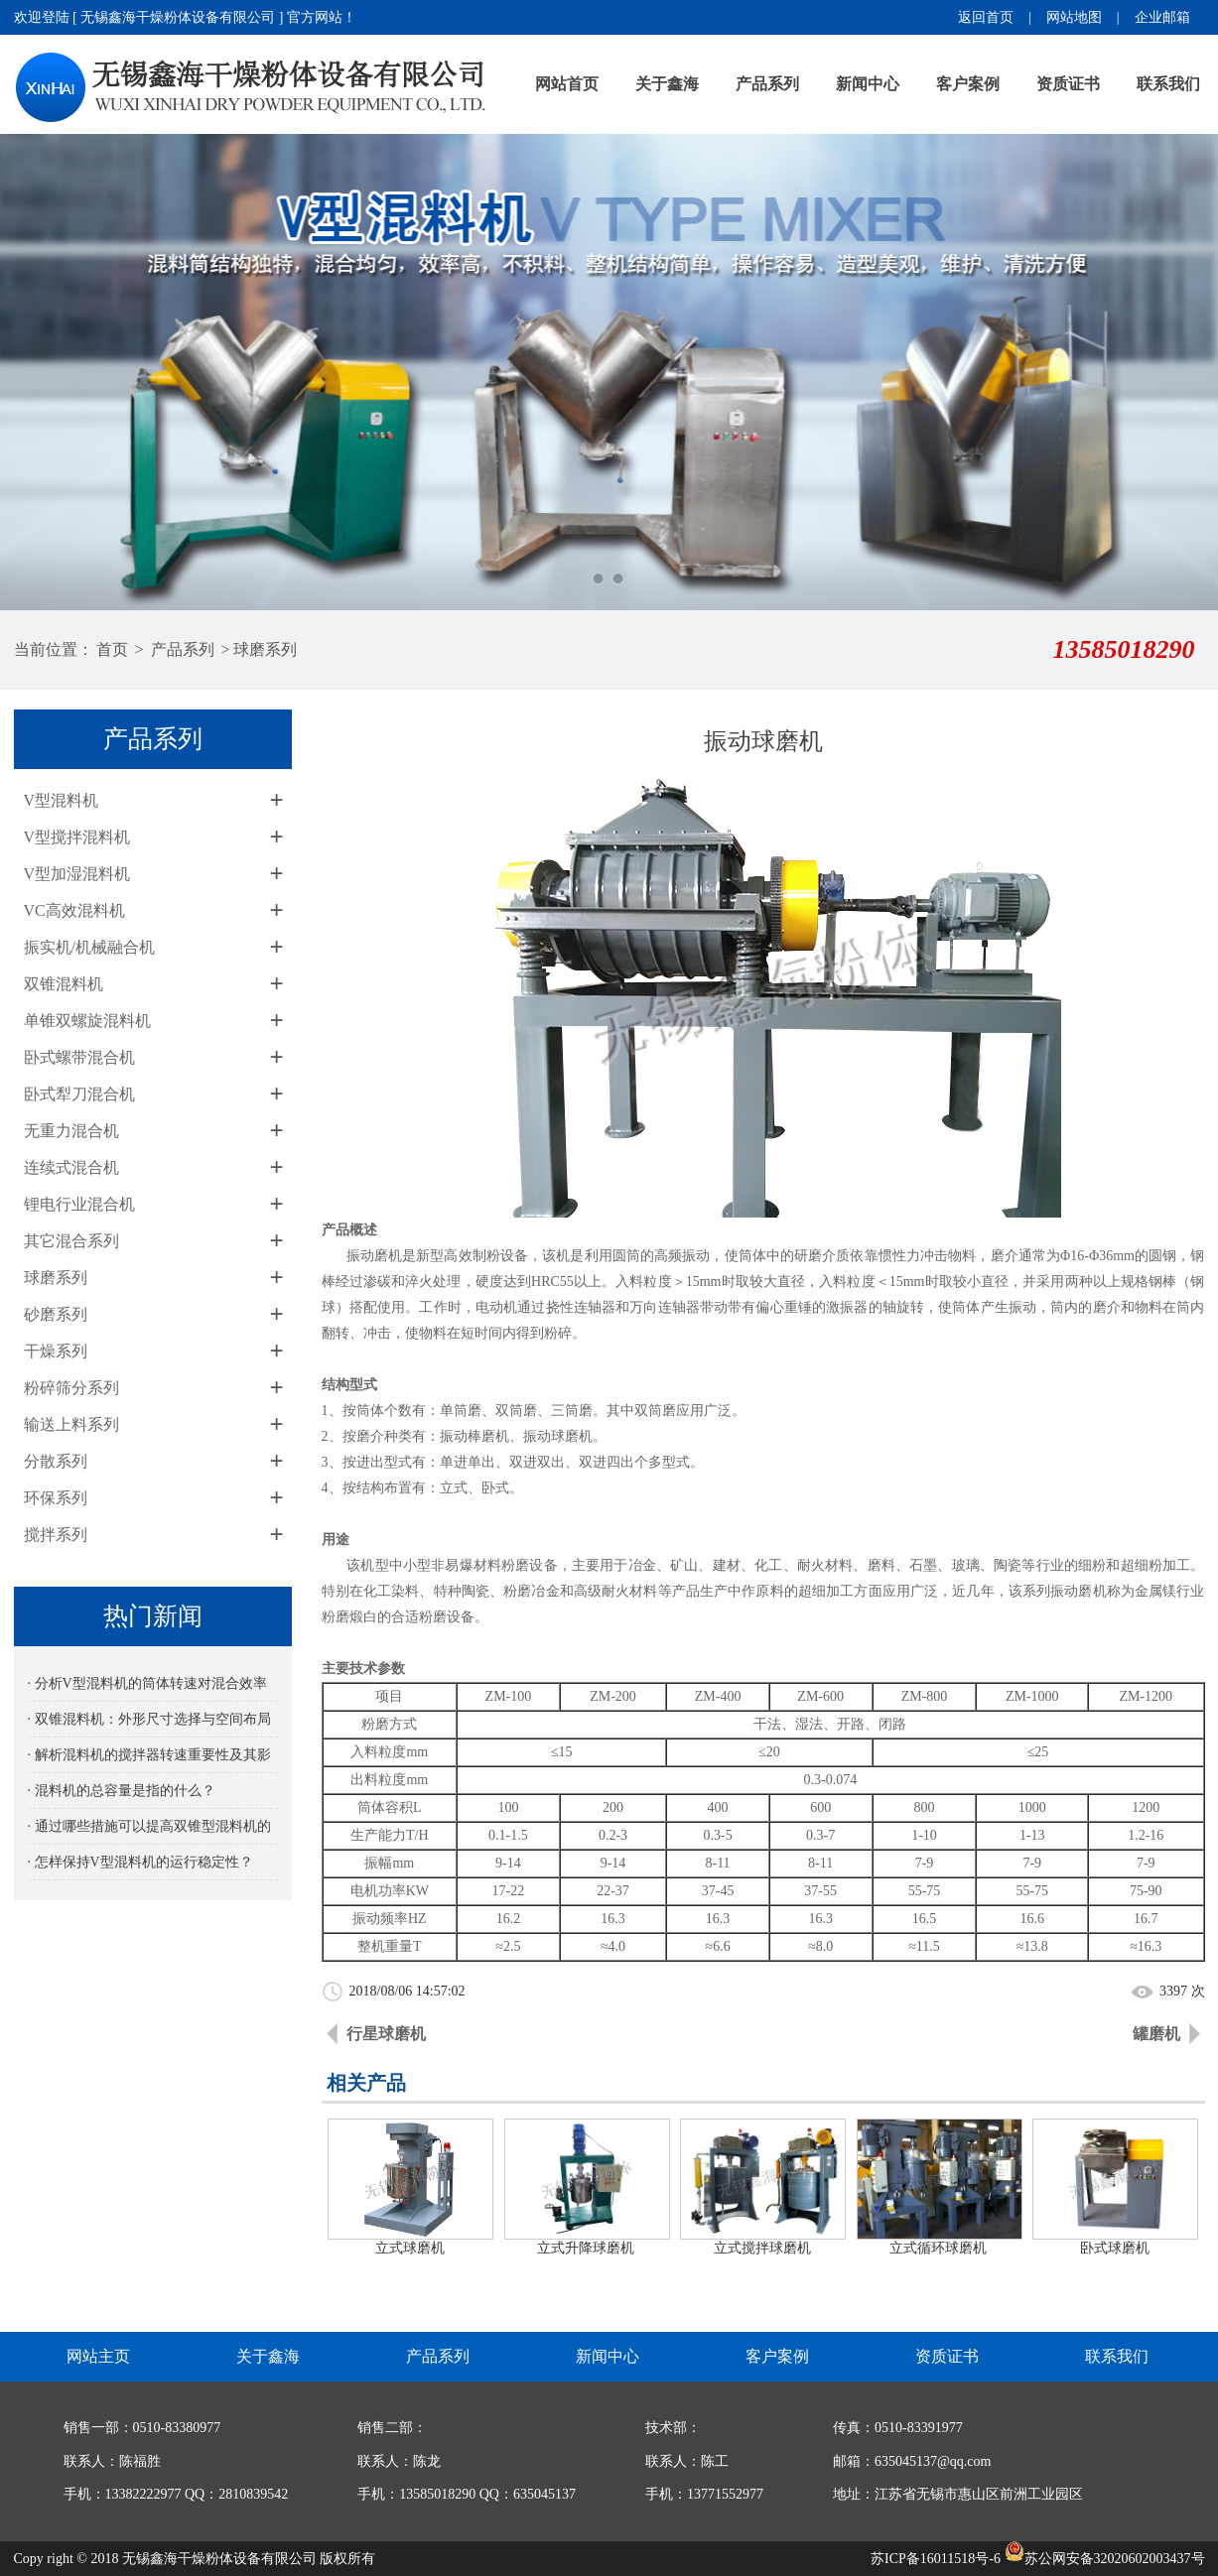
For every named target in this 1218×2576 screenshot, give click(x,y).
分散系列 (55, 1461)
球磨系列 (265, 649)
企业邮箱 (1162, 17)
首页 (112, 649)
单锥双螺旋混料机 (87, 1020)
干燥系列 (55, 1351)
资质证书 (1068, 83)
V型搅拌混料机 (77, 837)
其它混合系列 (71, 1240)
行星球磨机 (386, 2033)
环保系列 (55, 1497)
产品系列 (767, 83)
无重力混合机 (71, 1130)
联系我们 (1168, 83)
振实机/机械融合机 (89, 947)
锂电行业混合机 (79, 1204)
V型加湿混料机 (77, 873)
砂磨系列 (55, 1314)
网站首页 (567, 83)
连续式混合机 (71, 1167)
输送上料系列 (71, 1424)
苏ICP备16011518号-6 (936, 2558)
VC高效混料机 (74, 910)
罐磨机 (1156, 2033)
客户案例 (968, 83)
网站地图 (1074, 17)
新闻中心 (867, 83)
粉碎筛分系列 (71, 1387)
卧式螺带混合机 (79, 1057)
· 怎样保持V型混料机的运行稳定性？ (140, 1862)
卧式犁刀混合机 (79, 1094)
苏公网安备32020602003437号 (1105, 2558)
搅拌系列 (55, 1534)
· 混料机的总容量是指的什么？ (121, 1790)
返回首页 (986, 17)
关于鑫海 (667, 83)
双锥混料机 (63, 983)
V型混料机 (61, 800)
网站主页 (98, 2356)
